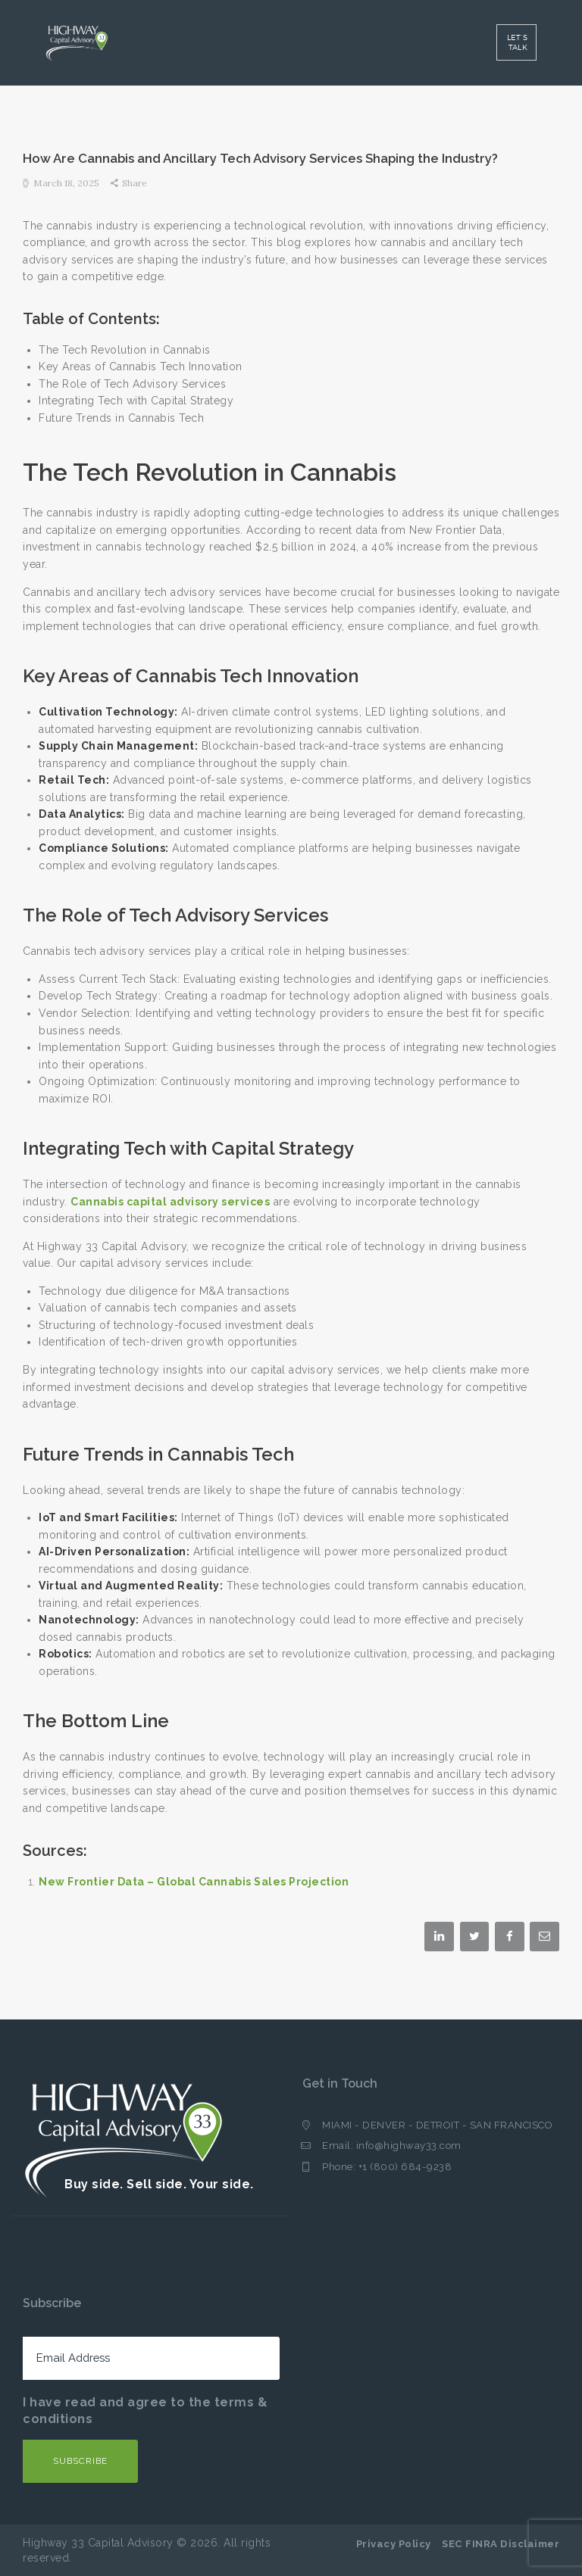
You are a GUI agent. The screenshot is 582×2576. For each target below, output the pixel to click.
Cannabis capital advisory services (170, 1202)
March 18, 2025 (66, 183)
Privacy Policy (393, 2543)
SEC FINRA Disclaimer (500, 2543)
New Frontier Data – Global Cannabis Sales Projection (194, 1882)
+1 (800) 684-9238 (405, 2166)
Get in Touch (339, 2083)
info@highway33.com (409, 2146)
